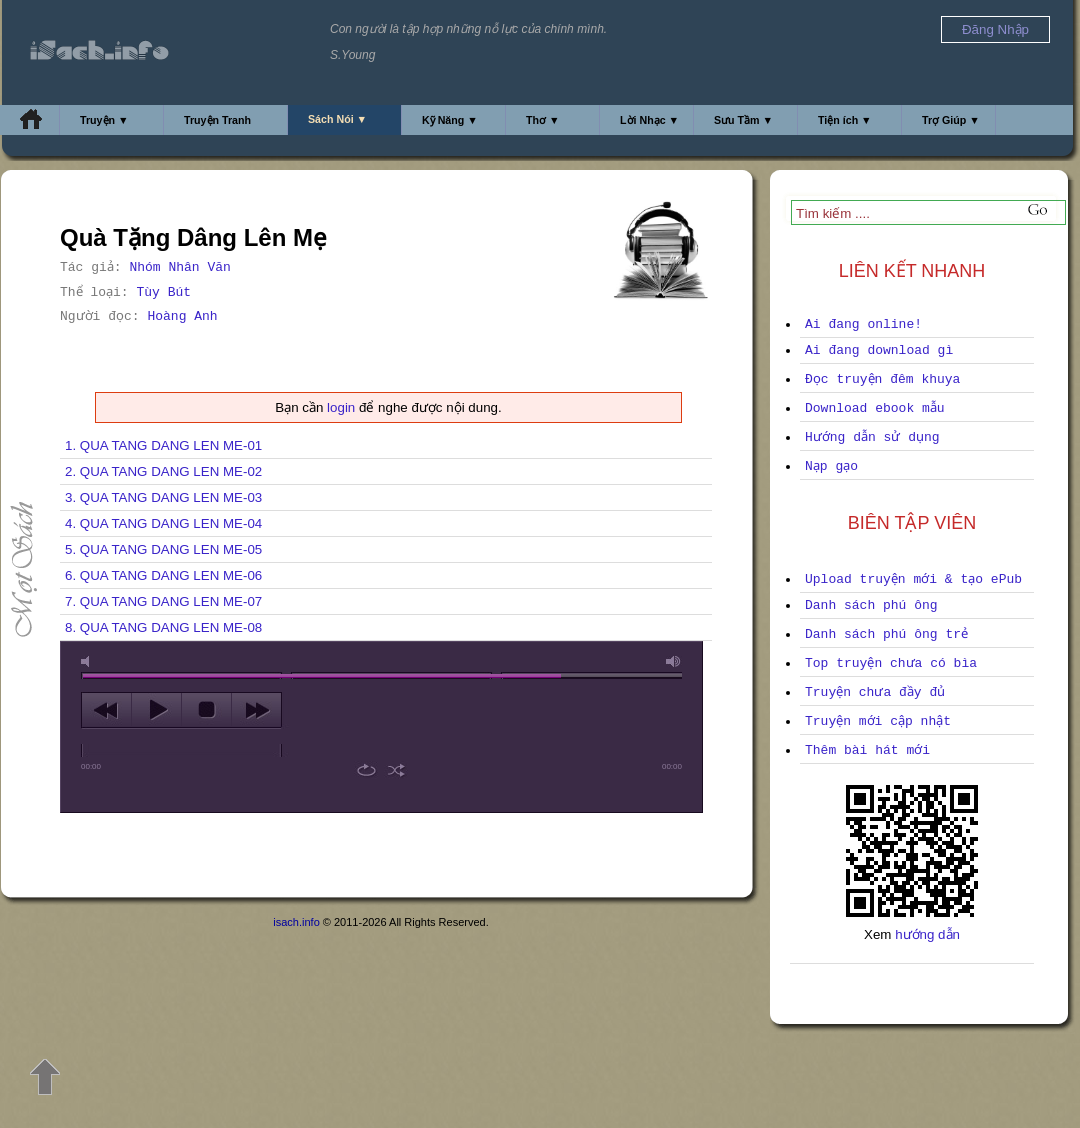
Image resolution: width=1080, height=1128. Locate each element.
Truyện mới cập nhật (878, 721)
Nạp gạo (831, 466)
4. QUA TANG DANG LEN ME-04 (163, 523)
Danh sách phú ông (871, 605)
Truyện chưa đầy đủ (875, 692)
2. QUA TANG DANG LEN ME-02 (163, 471)
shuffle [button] (396, 770)
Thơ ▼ (543, 120)
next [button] (256, 710)
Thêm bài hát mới (867, 750)
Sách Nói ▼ (337, 119)
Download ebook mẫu (875, 408)
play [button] (156, 710)
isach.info (296, 922)
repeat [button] (366, 770)
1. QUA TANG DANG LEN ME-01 (163, 445)
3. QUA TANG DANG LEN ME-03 (163, 497)
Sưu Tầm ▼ (743, 120)
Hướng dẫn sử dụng (872, 437)
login (341, 407)
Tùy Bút (163, 292)
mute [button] (89, 661)
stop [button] (206, 710)
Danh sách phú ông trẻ (886, 634)
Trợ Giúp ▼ (951, 120)
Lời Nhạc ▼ (649, 120)
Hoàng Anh (182, 316)
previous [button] (106, 710)
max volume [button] (674, 661)
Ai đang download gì (879, 350)
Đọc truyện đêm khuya (882, 379)
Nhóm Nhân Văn (179, 267)
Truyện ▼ (104, 120)
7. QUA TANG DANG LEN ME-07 (163, 601)
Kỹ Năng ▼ (450, 120)
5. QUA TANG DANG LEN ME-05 (163, 549)
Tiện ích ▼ (845, 120)
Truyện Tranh (217, 120)
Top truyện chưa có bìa (891, 663)
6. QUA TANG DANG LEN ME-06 (163, 575)
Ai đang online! (863, 324)
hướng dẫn (927, 934)
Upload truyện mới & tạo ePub (913, 579)
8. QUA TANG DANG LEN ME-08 (163, 627)
